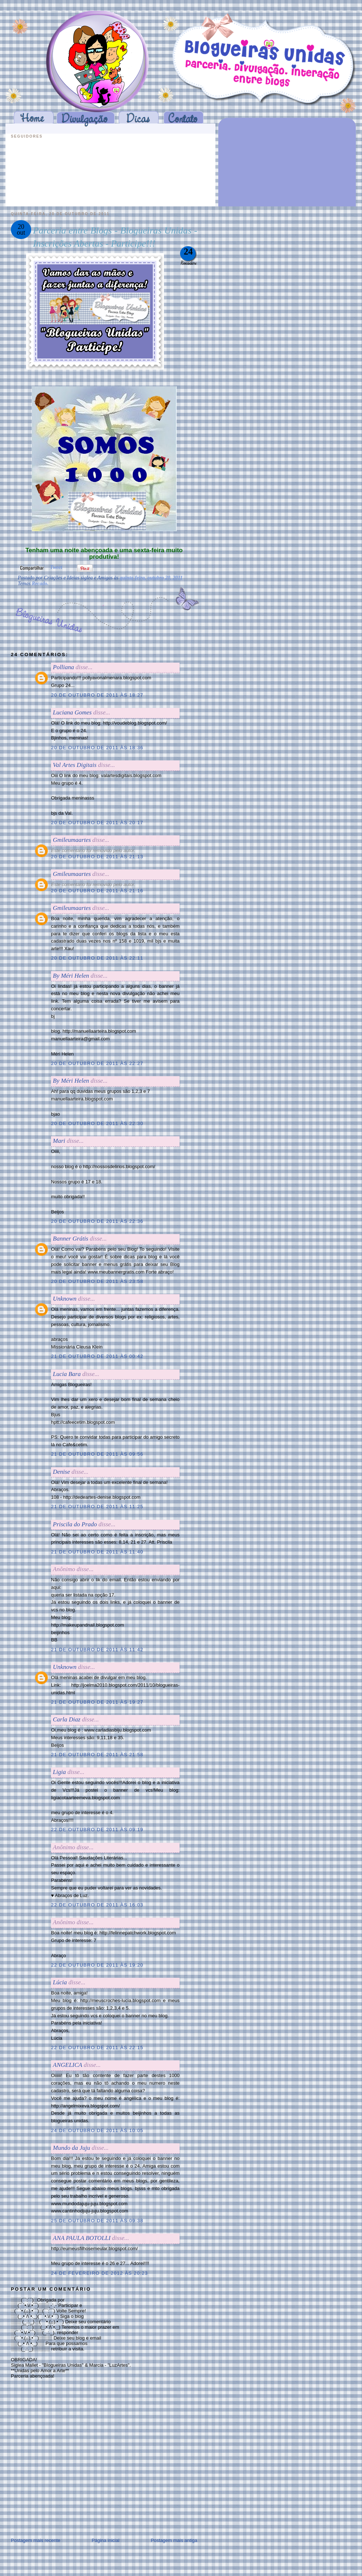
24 (188, 251)
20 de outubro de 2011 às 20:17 (97, 822)
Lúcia (60, 1982)
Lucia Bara (67, 1374)
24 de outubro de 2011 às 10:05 (97, 2130)
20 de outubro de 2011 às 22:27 (97, 1063)
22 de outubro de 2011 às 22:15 (97, 2047)
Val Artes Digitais (75, 765)
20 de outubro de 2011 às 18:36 (97, 747)
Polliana (63, 667)
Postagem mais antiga (174, 2540)
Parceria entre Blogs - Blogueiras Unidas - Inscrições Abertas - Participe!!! (115, 237)
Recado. (40, 583)
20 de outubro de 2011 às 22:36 (97, 1221)
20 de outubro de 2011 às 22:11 (97, 958)
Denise (61, 1471)
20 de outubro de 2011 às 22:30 (97, 1123)
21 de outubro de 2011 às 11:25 (97, 1506)
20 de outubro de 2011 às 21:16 (97, 890)
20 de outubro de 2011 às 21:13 (97, 856)
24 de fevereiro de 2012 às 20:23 (99, 2273)
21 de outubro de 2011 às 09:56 (97, 1454)
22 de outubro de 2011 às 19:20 (97, 1965)
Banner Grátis (70, 1238)
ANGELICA (67, 2064)
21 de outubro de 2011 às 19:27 (97, 1702)
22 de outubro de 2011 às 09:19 (97, 1829)
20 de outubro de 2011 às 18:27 (97, 695)
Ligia (59, 1772)
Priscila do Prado (75, 1524)
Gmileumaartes (72, 839)
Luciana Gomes (72, 712)
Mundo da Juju (71, 2147)
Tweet (56, 567)
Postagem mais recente (35, 2540)
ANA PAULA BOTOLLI (81, 2238)
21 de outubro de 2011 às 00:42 (97, 1356)
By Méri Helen (71, 975)
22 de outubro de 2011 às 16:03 (97, 1905)
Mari (59, 1140)
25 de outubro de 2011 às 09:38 (97, 2220)
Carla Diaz (66, 1719)
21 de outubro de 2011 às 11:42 (97, 1649)
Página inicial (105, 2540)
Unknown (64, 1298)
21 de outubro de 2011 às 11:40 (97, 1552)
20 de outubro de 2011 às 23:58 (97, 1281)
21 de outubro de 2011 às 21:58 (97, 1754)
